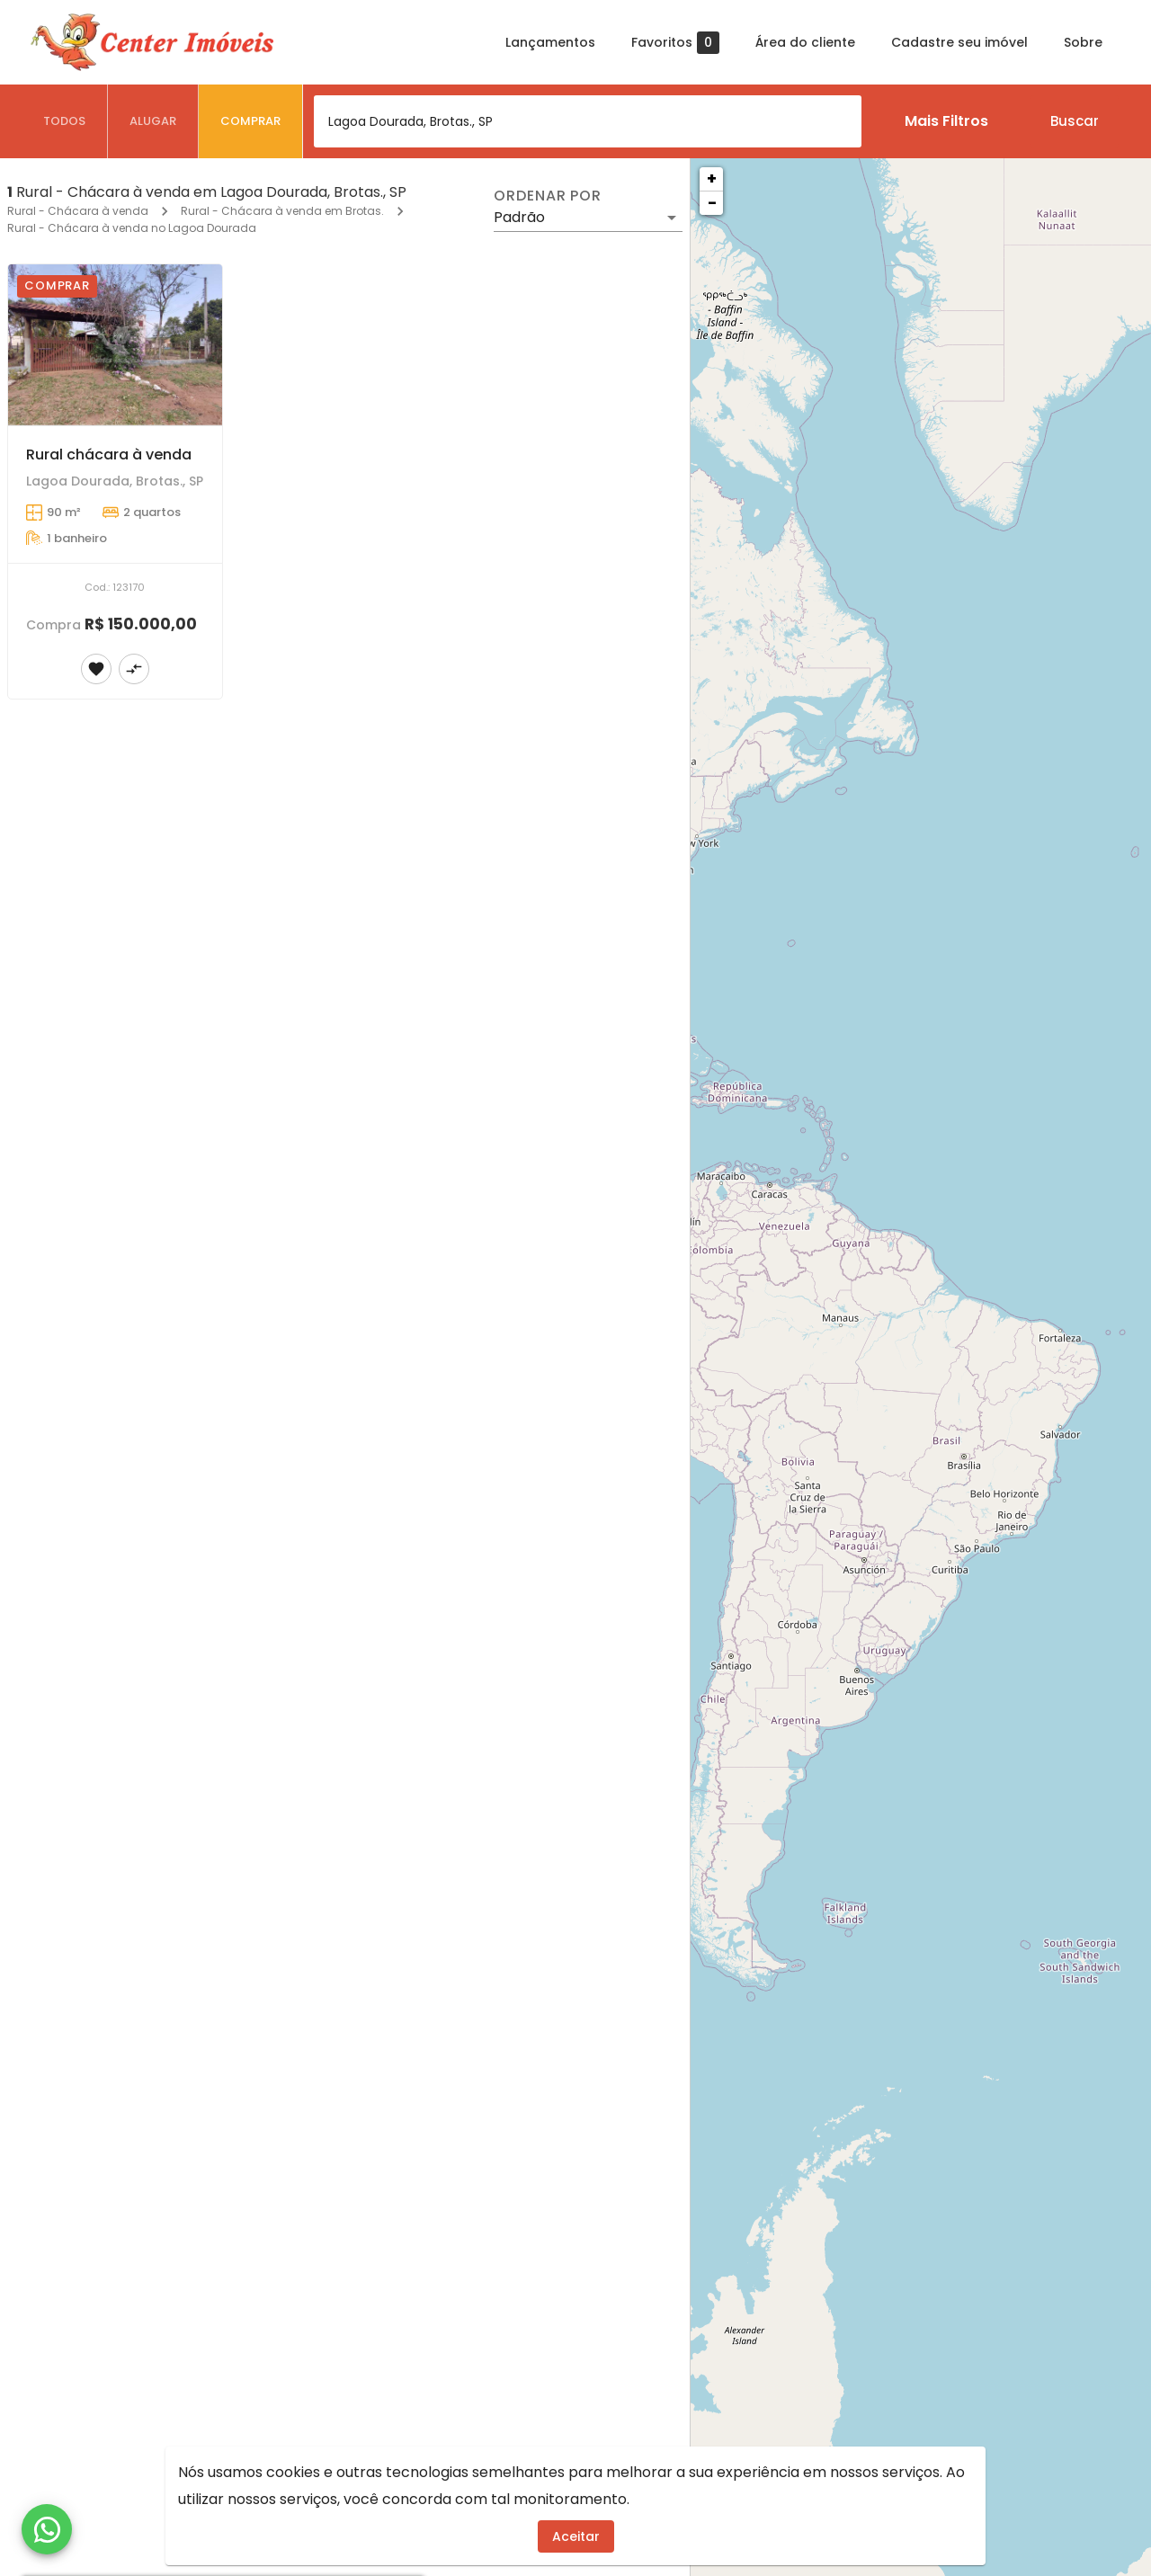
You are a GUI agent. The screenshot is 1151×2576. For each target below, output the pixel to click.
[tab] (65, 121)
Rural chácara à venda (109, 454)
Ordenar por (548, 196)
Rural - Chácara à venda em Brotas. (282, 210)
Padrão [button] (519, 217)
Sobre (1083, 42)
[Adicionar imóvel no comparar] (134, 669)
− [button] (712, 203)
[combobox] (587, 121)
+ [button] (712, 178)
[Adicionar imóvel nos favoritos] (96, 669)
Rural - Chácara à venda (77, 210)
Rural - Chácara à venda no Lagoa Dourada (131, 228)
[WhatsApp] (47, 2529)
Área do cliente (805, 42)
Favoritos (675, 42)
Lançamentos (550, 42)
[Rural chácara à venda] (115, 344)
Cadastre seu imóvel (959, 42)
